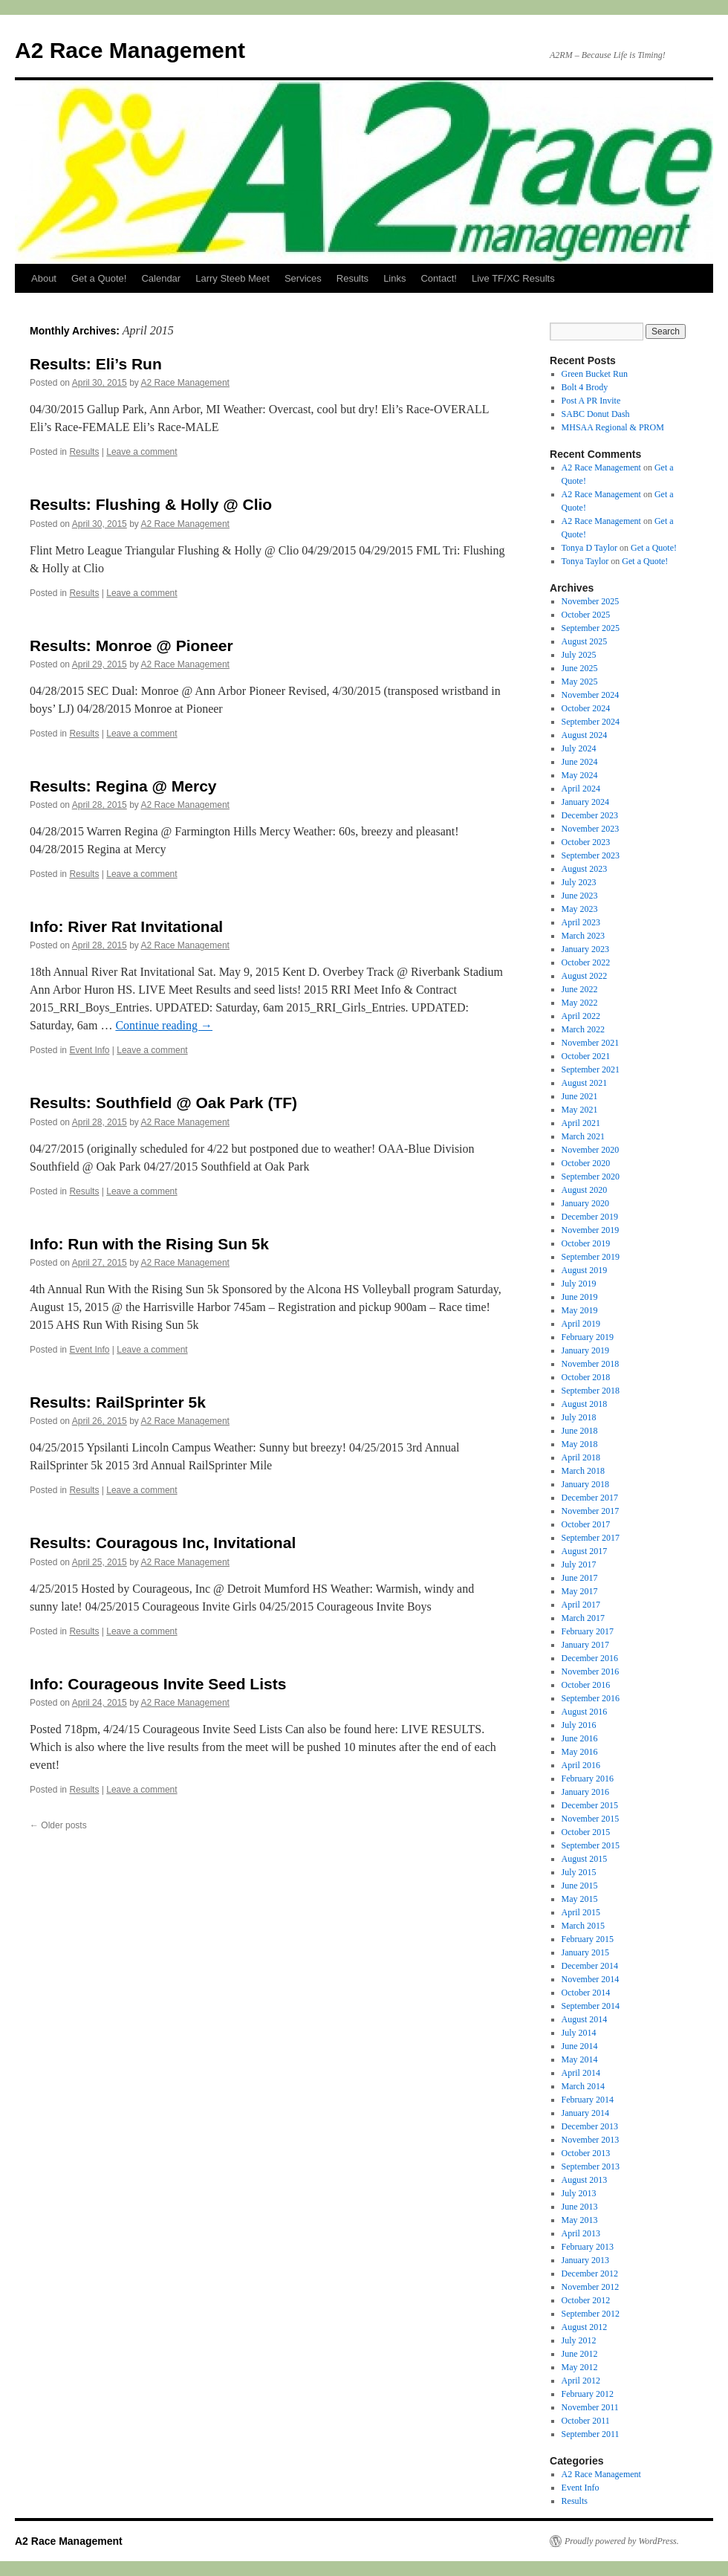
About (43, 278)
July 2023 (579, 882)
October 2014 (586, 1992)
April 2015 (581, 1912)
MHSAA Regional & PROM (613, 427)
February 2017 (588, 1631)
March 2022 (583, 1029)
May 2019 (580, 1310)
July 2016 (579, 1725)
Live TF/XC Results (513, 278)
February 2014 (588, 2099)
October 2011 (586, 2420)
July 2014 (579, 2033)
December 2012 (590, 2273)
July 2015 (579, 1872)
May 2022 (580, 1002)
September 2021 (591, 1069)
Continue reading (163, 1025)
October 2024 (586, 708)
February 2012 (588, 2394)
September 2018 (591, 1390)
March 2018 (583, 1471)
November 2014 (591, 1979)
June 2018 (580, 1430)
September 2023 (591, 855)
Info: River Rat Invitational (126, 926)
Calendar (161, 278)
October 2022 (586, 962)
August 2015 (585, 1859)
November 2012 (591, 2287)
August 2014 (585, 2019)
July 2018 (579, 1417)
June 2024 (580, 762)
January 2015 (585, 1952)
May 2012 (580, 2367)
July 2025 (579, 655)
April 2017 (581, 1604)
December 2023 (590, 815)
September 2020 (591, 1176)
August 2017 (585, 1551)
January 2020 (585, 1203)
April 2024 (581, 788)
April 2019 (581, 1323)
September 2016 (591, 1698)
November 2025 (591, 601)
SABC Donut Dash (596, 414)
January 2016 (585, 1792)
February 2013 (588, 2247)
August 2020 (585, 1190)
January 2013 (585, 2260)
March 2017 (583, 1618)
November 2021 (591, 1043)
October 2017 (586, 1524)
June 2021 (580, 1096)
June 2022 (580, 989)
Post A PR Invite (591, 400)
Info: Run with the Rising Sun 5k (149, 1243)
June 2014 (580, 2046)
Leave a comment (141, 452)
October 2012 (586, 2300)
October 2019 (586, 1243)
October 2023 (586, 842)
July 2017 (579, 1564)
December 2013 (590, 2126)
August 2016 (585, 1711)
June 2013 (580, 2206)
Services (303, 278)
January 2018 (585, 1484)
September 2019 (591, 1257)
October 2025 (586, 614)
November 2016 (591, 1671)
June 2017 (580, 1578)
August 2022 (585, 976)
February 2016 (588, 1778)
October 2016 (586, 1685)
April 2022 (581, 1016)
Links (394, 278)
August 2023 (585, 869)
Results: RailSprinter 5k (118, 1402)
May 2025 (580, 681)
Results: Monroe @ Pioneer (131, 645)
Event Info (89, 1050)
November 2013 (591, 2140)
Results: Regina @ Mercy (123, 786)
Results (352, 278)
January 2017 (585, 1645)
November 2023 (591, 828)
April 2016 (581, 1765)
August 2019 (585, 1270)
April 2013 (581, 2233)
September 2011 (591, 2434)
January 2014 (585, 2113)
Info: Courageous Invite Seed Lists (158, 1683)
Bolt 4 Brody (585, 387)
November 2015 (591, 1818)
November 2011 (590, 2407)
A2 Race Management (130, 50)
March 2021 (583, 1136)
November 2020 (591, 1150)
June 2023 (580, 895)
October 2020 (586, 1163)
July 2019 (579, 1283)
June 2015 (580, 1885)
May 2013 (580, 2220)
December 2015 (590, 1805)
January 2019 (585, 1350)
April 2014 (581, 2073)
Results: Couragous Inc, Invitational (163, 1542)
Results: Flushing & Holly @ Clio (151, 504)
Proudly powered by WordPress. (622, 2541)
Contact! (438, 278)
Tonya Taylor (585, 561)
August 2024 (585, 735)
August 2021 (585, 1083)
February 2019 (588, 1337)
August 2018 (585, 1404)
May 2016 (580, 1752)
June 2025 (580, 668)
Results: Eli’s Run (96, 363)
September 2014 (591, 2006)
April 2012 (581, 2380)
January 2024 (585, 802)
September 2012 (591, 2313)
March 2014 (583, 2086)
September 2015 (591, 1845)
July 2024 (579, 748)
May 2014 (580, 2059)
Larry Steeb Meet (232, 278)
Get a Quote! (98, 278)
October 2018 (586, 1377)
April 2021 (581, 1123)
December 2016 (590, 1658)
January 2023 (585, 949)
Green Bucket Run (595, 374)
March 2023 (583, 936)
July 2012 (579, 2340)
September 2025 (591, 628)
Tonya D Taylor (589, 548)
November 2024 (591, 695)
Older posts (58, 1825)
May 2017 (580, 1591)
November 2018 (591, 1364)
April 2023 (581, 922)
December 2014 (590, 1966)
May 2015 (580, 1899)
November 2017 (591, 1511)
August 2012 (585, 2327)
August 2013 (585, 2180)
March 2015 (583, 1925)
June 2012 (580, 2354)
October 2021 (586, 1056)
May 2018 (580, 1444)
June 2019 (580, 1297)
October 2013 (586, 2153)
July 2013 (579, 2193)
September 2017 (591, 1538)
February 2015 (588, 1939)
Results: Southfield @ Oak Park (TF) (163, 1102)
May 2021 (580, 1109)
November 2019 (591, 1230)
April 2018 (581, 1457)
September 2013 (591, 2166)
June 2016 (580, 1738)
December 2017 (590, 1497)
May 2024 (580, 775)
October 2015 (586, 1832)
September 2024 (591, 721)
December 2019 (590, 1216)
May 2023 (580, 909)
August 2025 (585, 641)
